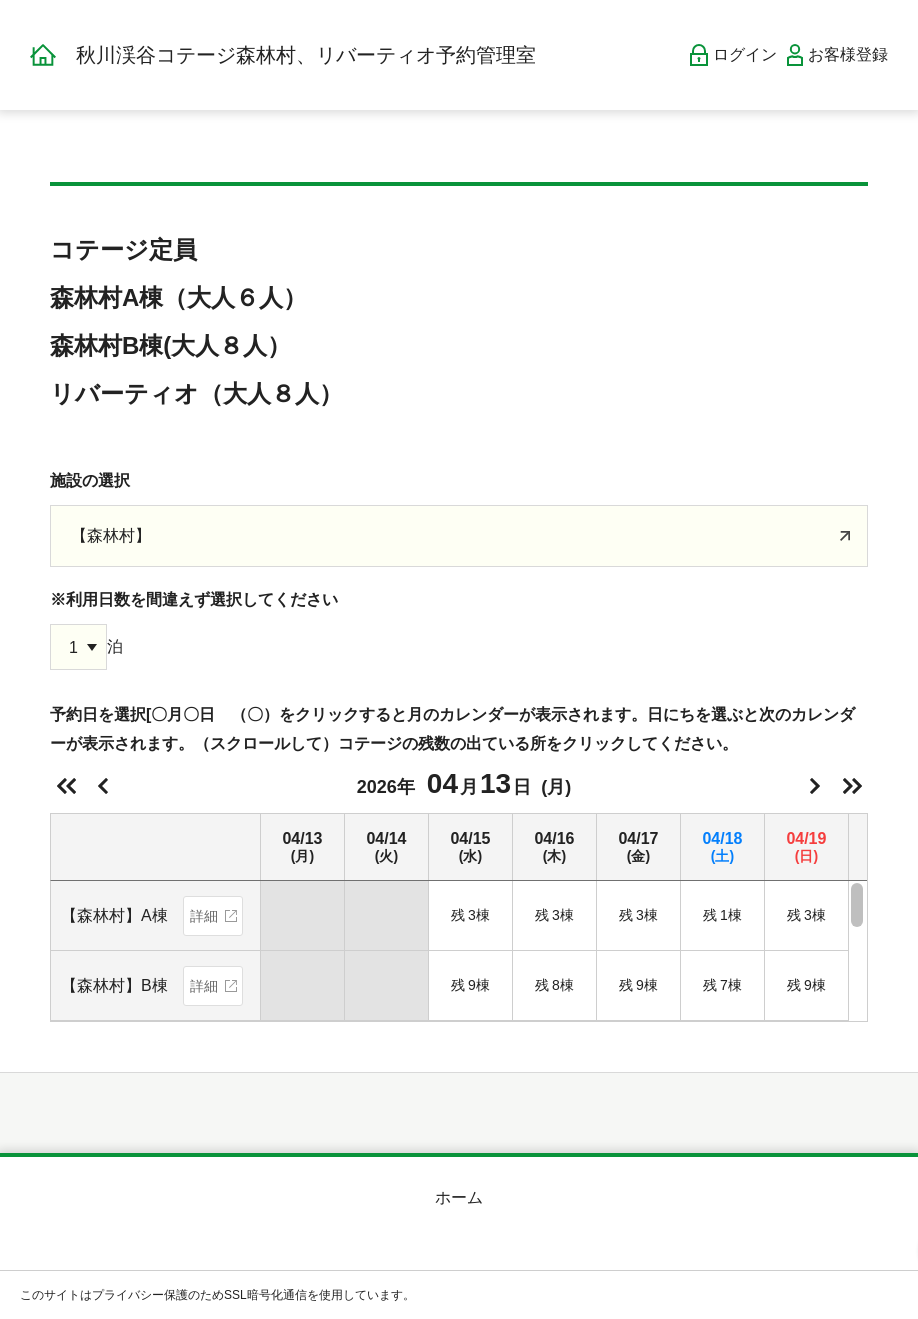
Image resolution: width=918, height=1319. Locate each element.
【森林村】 (111, 535)
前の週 (66, 786)
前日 (103, 786)
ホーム (459, 1197)
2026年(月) (464, 783)
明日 (815, 786)
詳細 (204, 916)
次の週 (852, 786)
